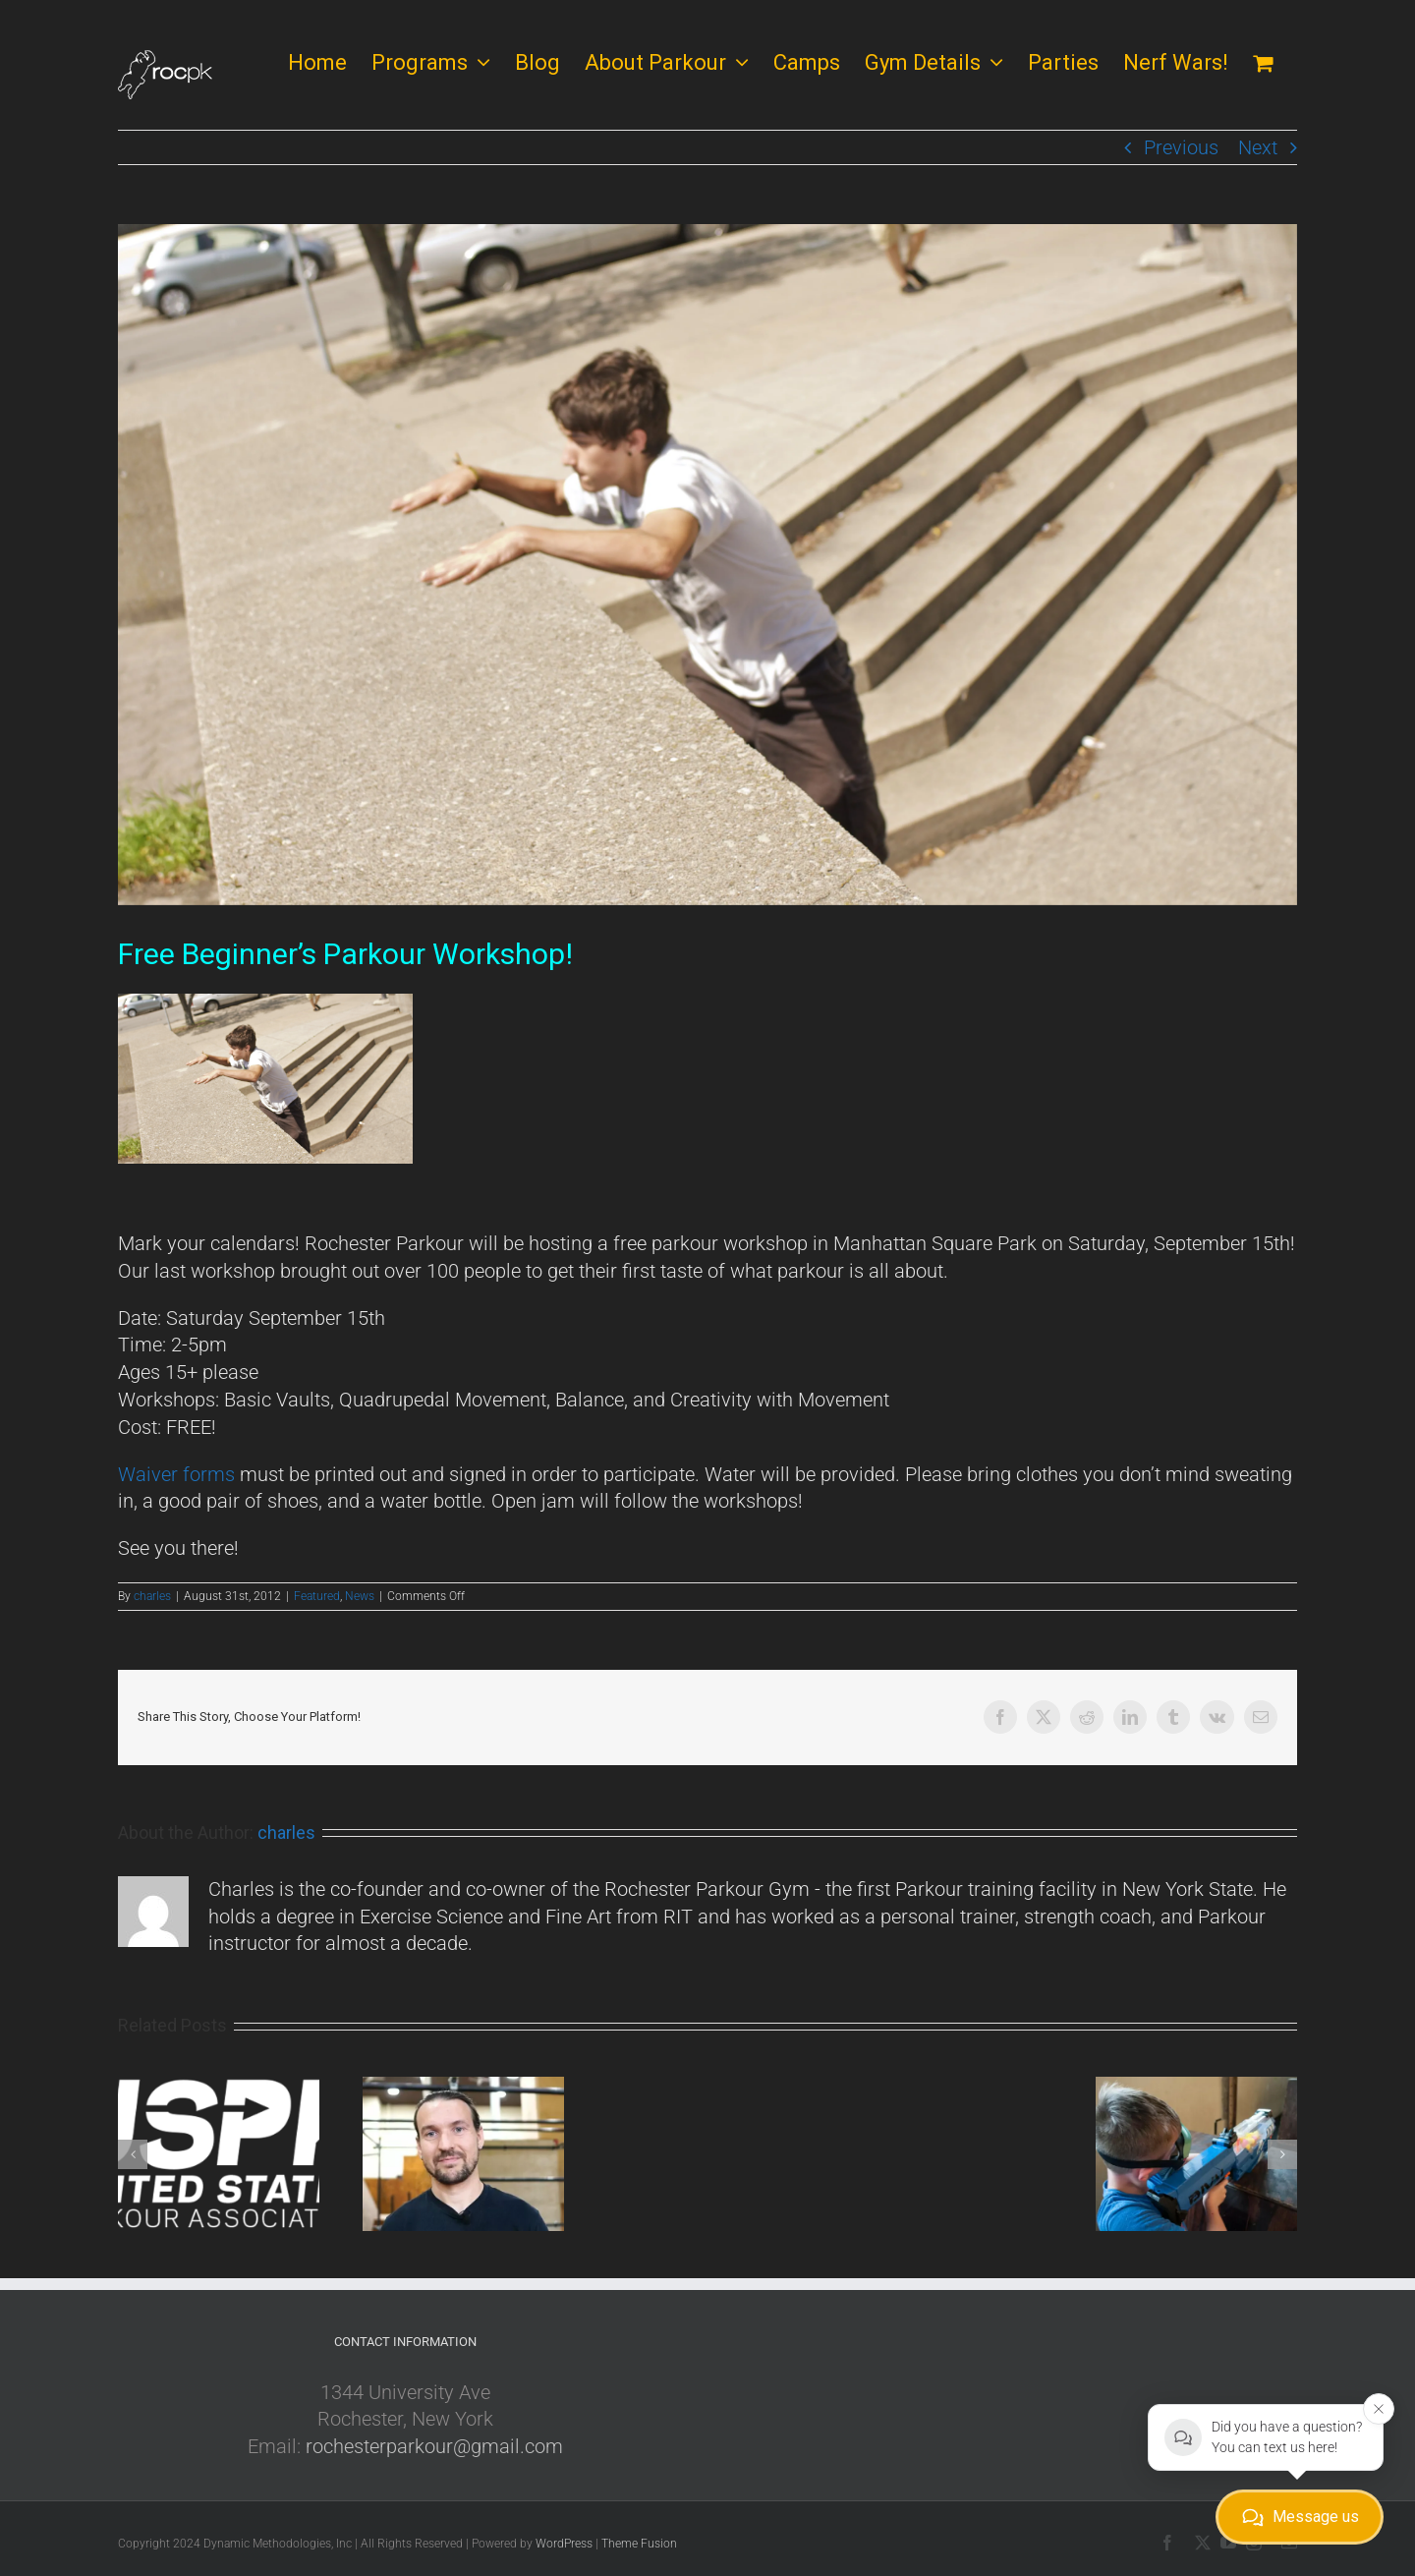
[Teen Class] (707, 564)
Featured (317, 1596)
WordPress (564, 2543)
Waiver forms (176, 1474)
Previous (1181, 147)
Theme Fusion (639, 2543)
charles (152, 1596)
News (359, 1596)
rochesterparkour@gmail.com (434, 2446)
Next (1257, 147)
